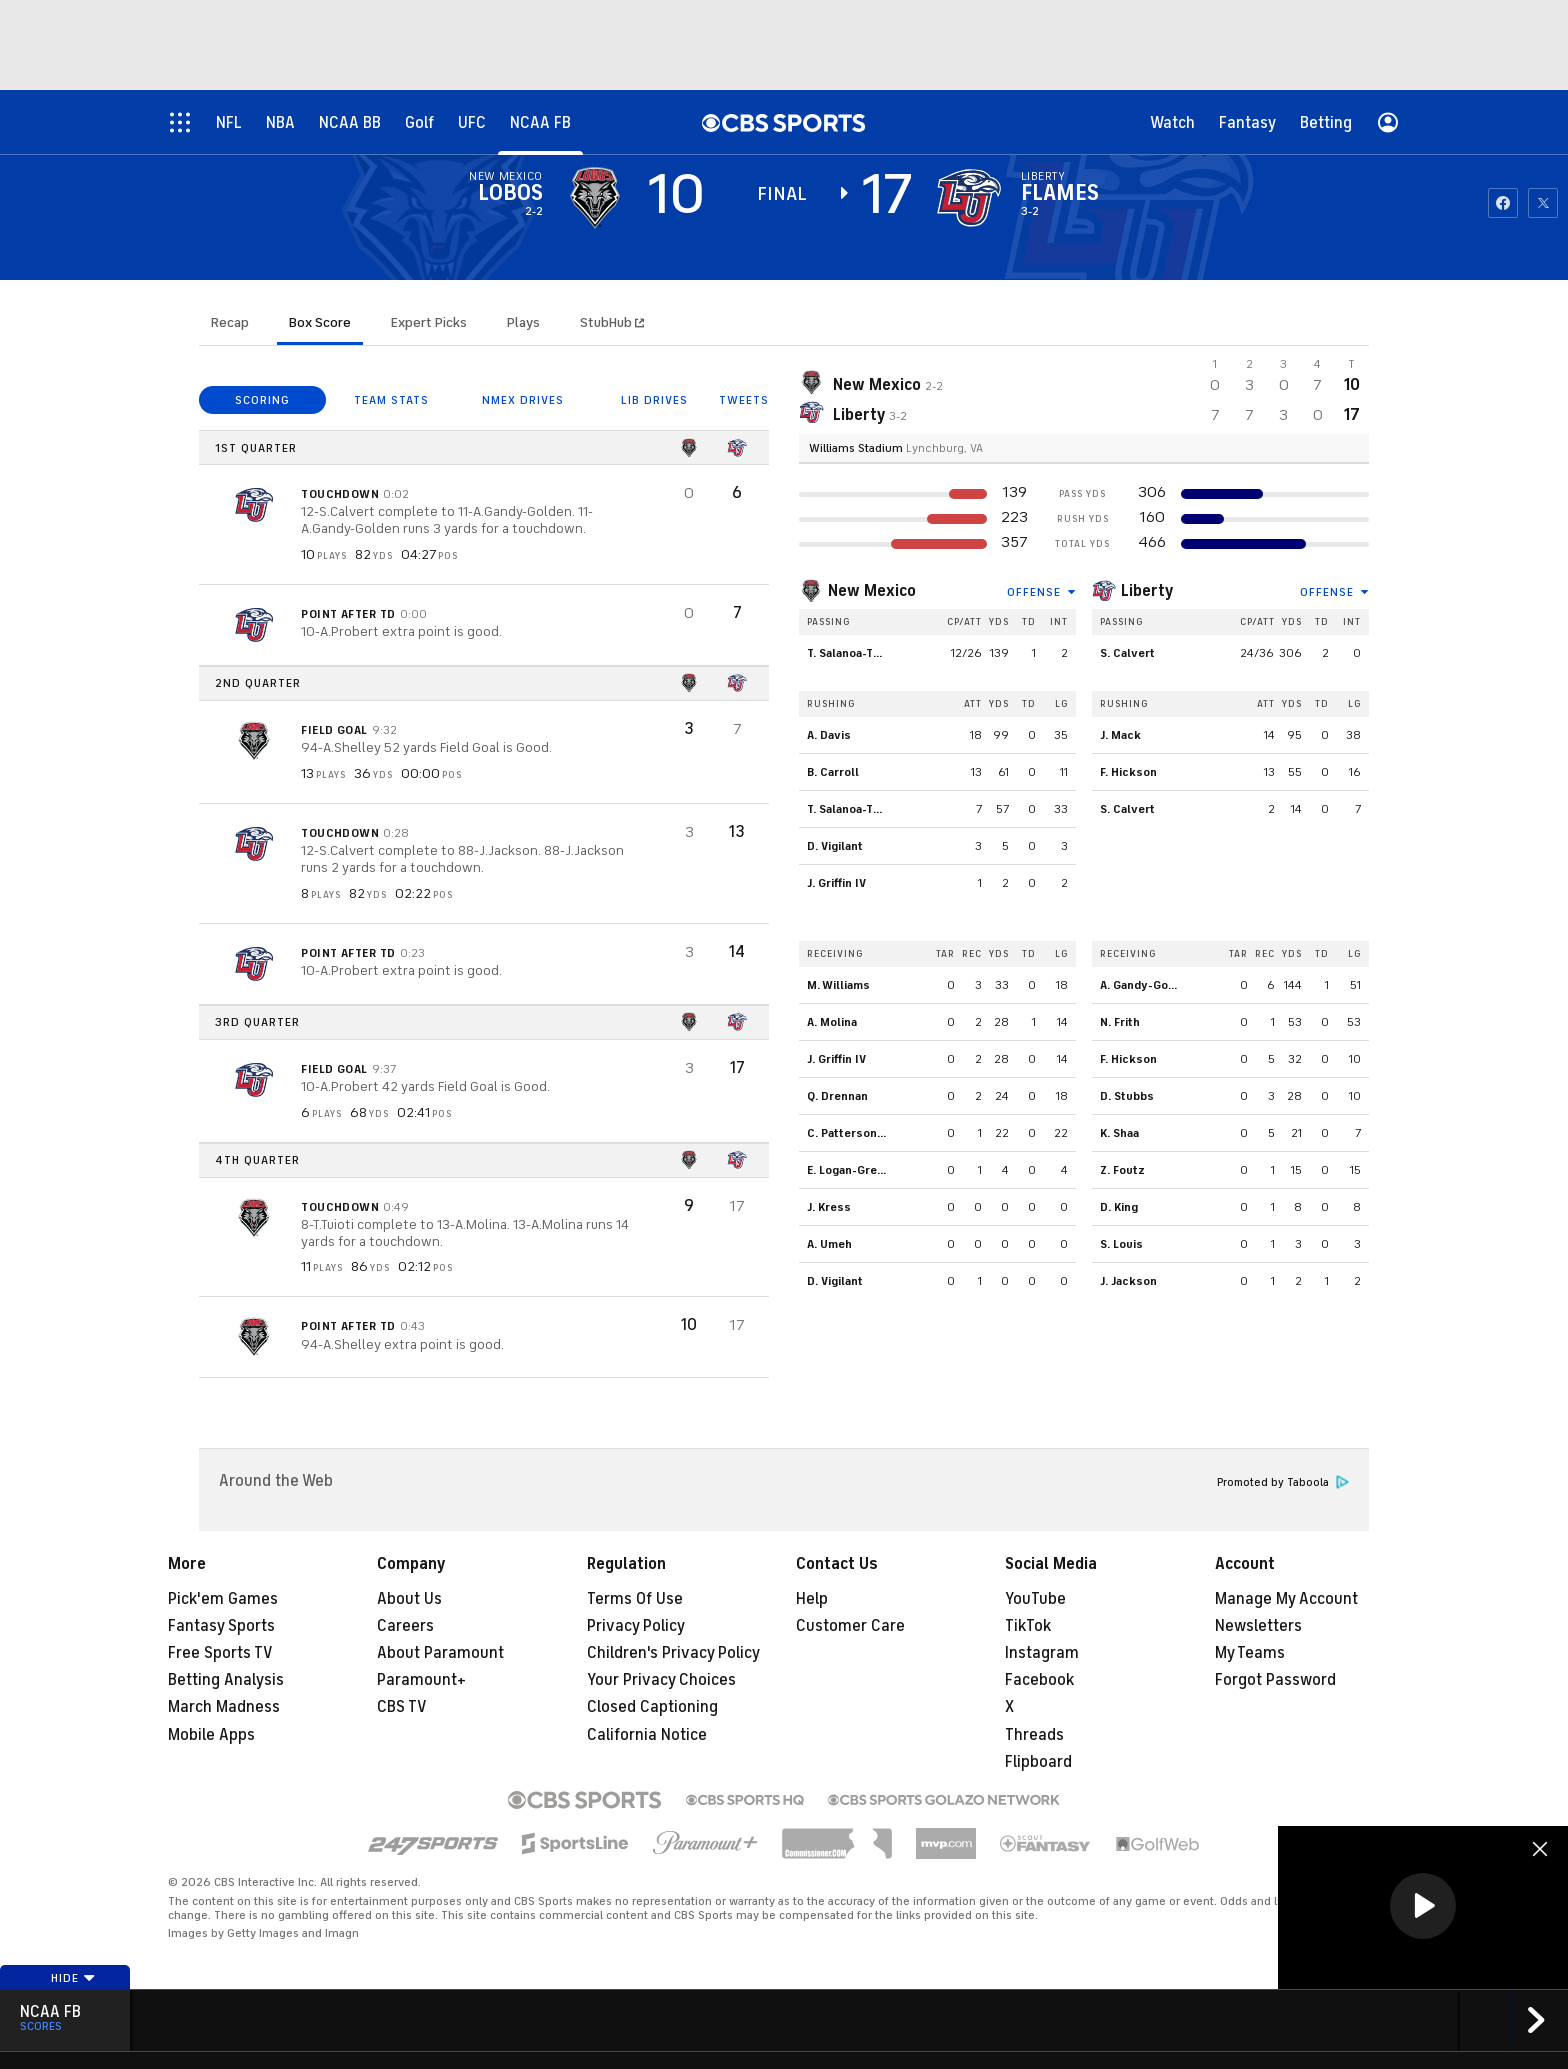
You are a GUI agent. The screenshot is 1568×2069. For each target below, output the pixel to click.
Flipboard (1038, 1762)
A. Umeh (829, 1244)
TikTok (1028, 1626)
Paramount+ (421, 1680)
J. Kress (829, 1207)
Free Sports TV (220, 1653)
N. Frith (1120, 1022)
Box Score (320, 322)
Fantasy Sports (221, 1626)
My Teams (1250, 1653)
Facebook (1039, 1680)
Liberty (1147, 591)
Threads (1034, 1735)
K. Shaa (1119, 1133)
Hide (73, 1978)
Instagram (1042, 1653)
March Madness (224, 1707)
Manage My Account (1286, 1599)
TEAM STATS (391, 400)
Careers (405, 1626)
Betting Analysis (226, 1680)
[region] (1423, 1907)
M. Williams (838, 985)
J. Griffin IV (836, 883)
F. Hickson (1128, 772)
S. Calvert (1127, 653)
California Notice (647, 1735)
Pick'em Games (223, 1599)
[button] (1423, 1906)
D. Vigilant (835, 846)
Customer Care (850, 1626)
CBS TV (402, 1707)
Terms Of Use (635, 1599)
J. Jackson (1128, 1281)
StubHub (612, 322)
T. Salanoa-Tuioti (852, 653)
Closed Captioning (652, 1707)
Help (812, 1599)
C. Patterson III (849, 1133)
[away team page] (595, 198)
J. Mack (1120, 735)
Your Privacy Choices (661, 1680)
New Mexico (872, 591)
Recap (230, 322)
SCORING (262, 400)
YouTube (1035, 1599)
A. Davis (829, 735)
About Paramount (440, 1653)
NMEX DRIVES (523, 400)
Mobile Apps (211, 1735)
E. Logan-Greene (852, 1170)
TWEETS (744, 400)
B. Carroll (833, 772)
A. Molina (832, 1022)
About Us (409, 1599)
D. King (1119, 1207)
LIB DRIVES (654, 400)
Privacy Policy (636, 1626)
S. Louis (1121, 1244)
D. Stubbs (1127, 1096)
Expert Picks (429, 322)
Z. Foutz (1122, 1170)
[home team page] (969, 198)
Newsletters (1258, 1626)
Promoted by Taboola (1283, 1482)
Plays (523, 322)
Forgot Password (1275, 1680)
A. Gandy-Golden (1146, 985)
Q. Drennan (837, 1096)
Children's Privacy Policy (673, 1653)
